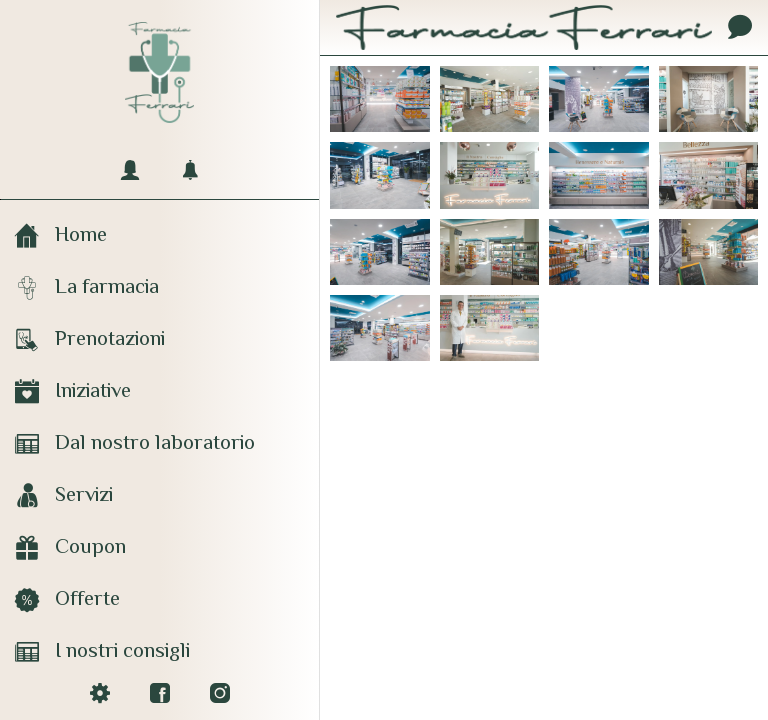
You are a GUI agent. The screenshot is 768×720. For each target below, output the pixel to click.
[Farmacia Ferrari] (380, 99)
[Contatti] (740, 28)
